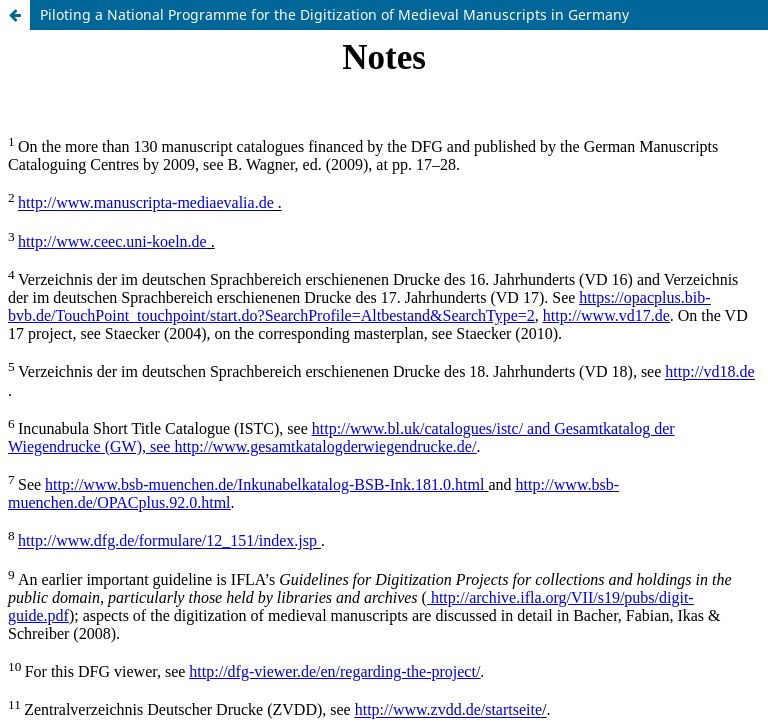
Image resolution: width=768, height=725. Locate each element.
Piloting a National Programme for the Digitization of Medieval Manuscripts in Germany (334, 14)
